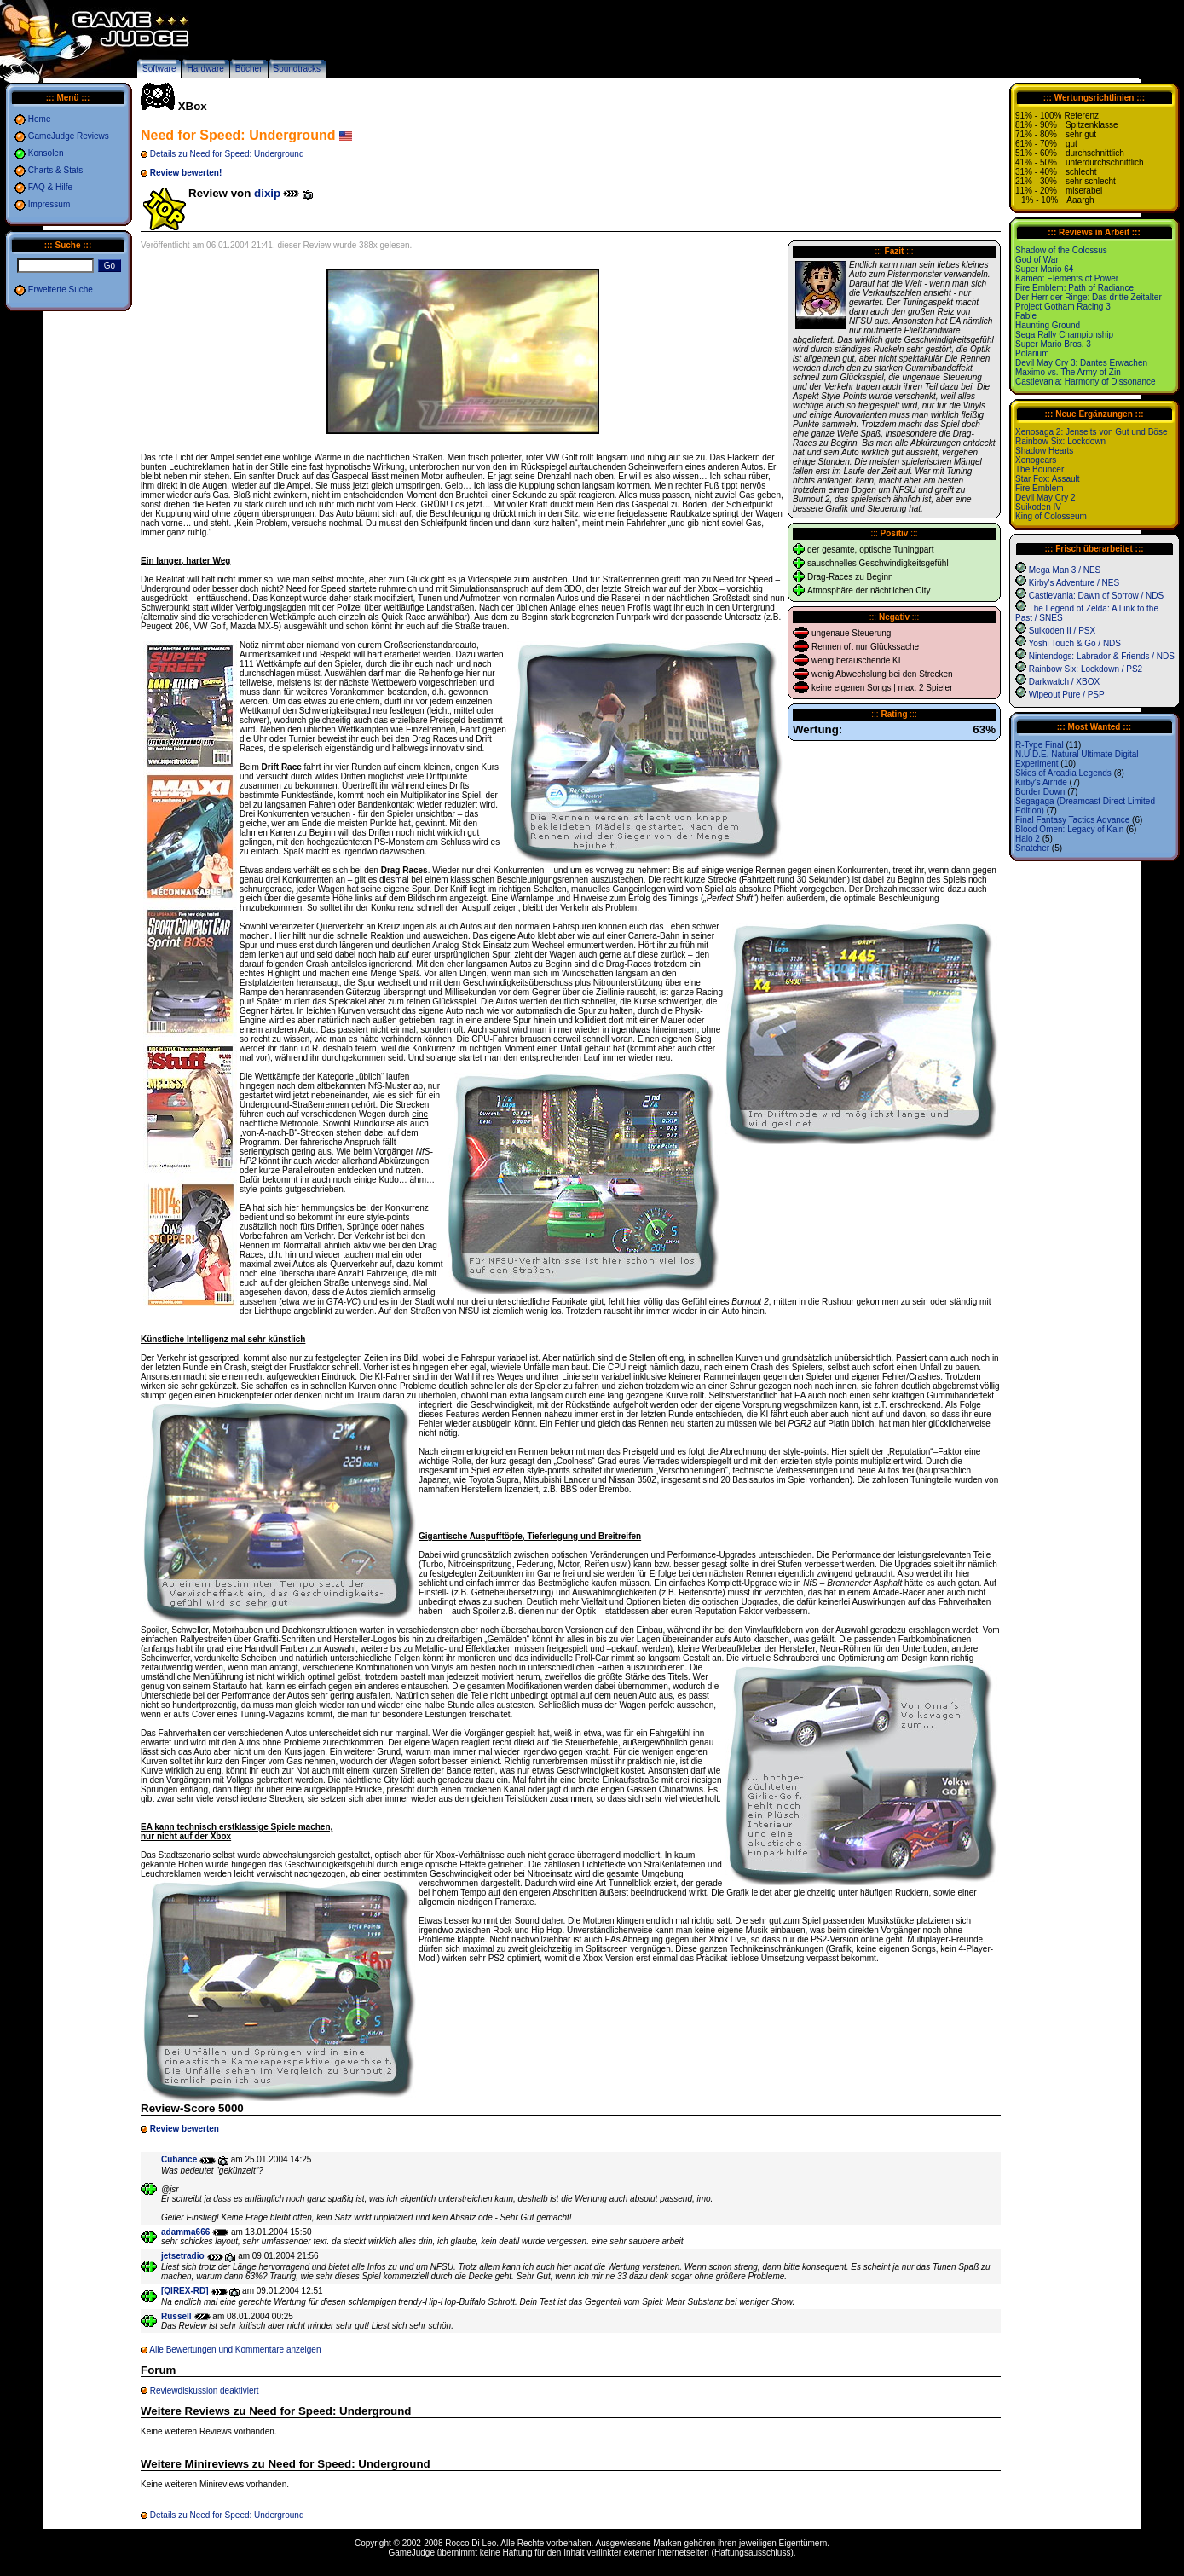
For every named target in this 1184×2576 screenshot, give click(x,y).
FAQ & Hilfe (50, 187)
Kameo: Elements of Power (1066, 278)
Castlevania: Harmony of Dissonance (1085, 381)
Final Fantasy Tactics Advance (1072, 820)
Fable (1026, 316)
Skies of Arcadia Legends (1063, 773)
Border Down (1040, 791)
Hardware (205, 68)
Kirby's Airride (1041, 782)
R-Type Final (1039, 745)
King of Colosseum (1051, 516)
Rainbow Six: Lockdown (1060, 441)
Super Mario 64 (1044, 269)
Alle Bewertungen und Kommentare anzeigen (235, 2349)
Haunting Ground (1047, 325)
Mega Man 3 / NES (1064, 570)
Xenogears (1035, 460)
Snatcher (1032, 848)
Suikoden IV (1038, 507)
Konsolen (46, 153)
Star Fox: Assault (1047, 478)
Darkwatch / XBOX (1064, 681)
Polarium (1031, 353)
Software (159, 68)
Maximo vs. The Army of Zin (1068, 372)
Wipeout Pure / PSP (1067, 694)
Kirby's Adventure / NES (1074, 583)
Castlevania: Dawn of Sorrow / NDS (1096, 595)
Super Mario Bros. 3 (1053, 344)
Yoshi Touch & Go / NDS (1075, 643)
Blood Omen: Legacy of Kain (1069, 829)
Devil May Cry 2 (1045, 497)
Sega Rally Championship (1064, 334)
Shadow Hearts (1044, 450)
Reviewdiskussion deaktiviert (204, 2390)
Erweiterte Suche (60, 289)
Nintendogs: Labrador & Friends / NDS (1102, 656)
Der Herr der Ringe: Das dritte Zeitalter (1088, 297)
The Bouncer (1039, 469)
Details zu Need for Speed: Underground (227, 154)
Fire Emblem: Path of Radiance (1074, 287)
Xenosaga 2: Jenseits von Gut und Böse (1091, 432)
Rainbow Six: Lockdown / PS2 (1085, 669)
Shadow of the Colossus (1061, 250)
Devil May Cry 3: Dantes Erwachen (1081, 363)
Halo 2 (1027, 838)
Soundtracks (297, 68)
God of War (1037, 259)
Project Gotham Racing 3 (1063, 306)
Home (39, 119)
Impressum (49, 204)
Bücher (249, 68)
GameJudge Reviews (68, 136)
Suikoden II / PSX (1062, 630)
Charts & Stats (55, 170)
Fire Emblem (1039, 488)
